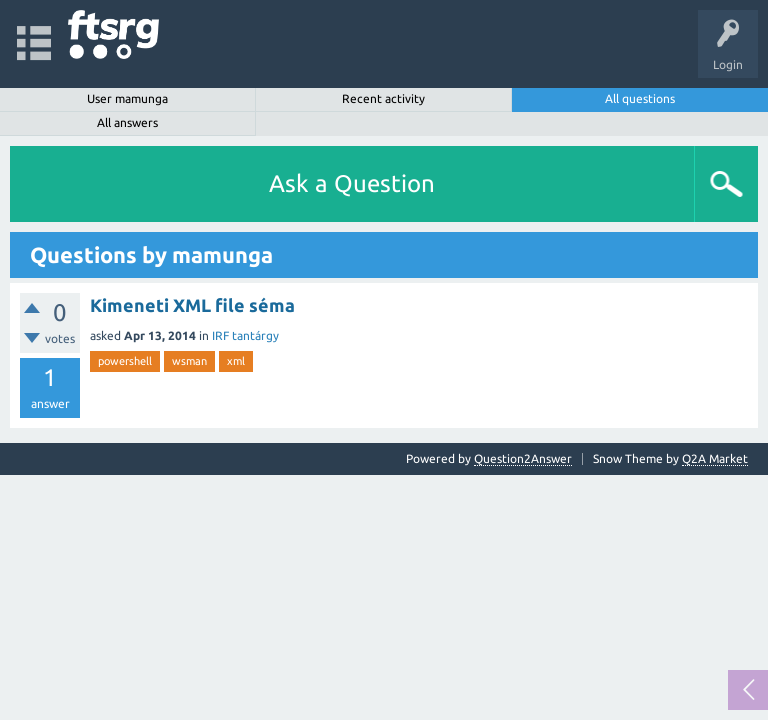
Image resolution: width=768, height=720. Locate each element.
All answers (127, 122)
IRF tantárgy (245, 335)
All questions (640, 98)
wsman (189, 361)
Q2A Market (715, 458)
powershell (125, 361)
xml (236, 361)
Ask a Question (352, 183)
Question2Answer (523, 458)
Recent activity (383, 98)
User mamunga (127, 98)
